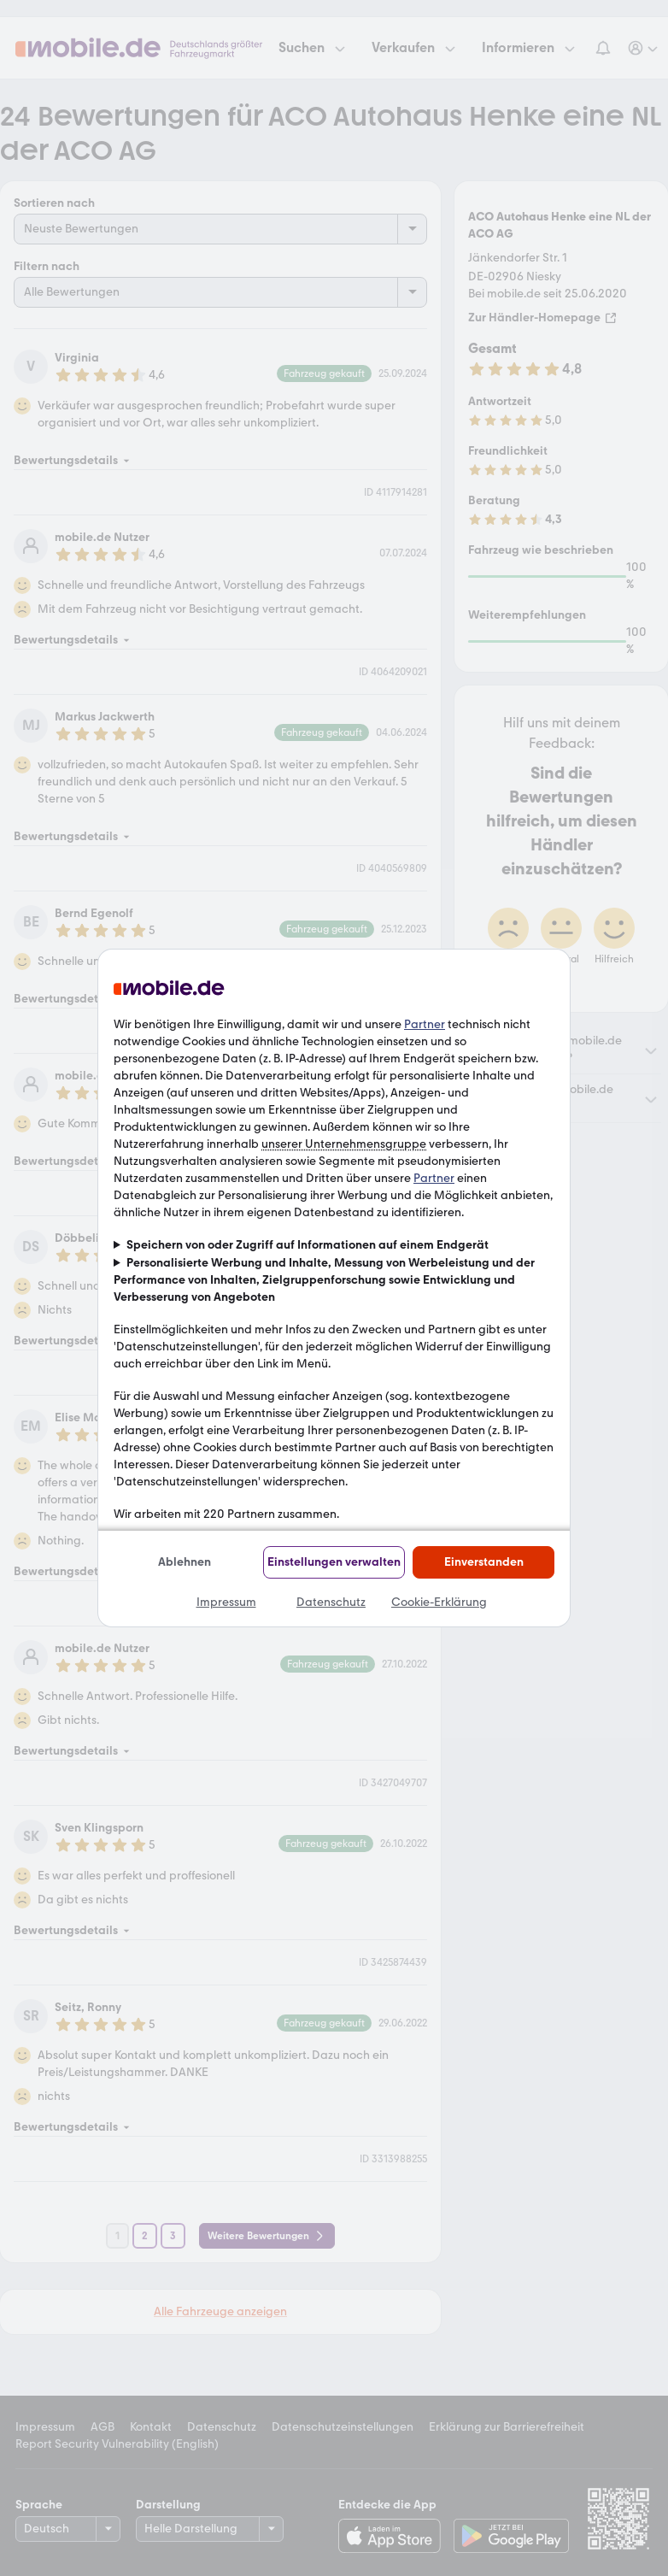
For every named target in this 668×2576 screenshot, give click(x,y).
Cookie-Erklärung (439, 1602)
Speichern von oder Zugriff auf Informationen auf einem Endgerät (307, 1245)
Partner (424, 1024)
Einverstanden (484, 1562)
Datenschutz (331, 1602)
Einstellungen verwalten (334, 1562)
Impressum (226, 1602)
